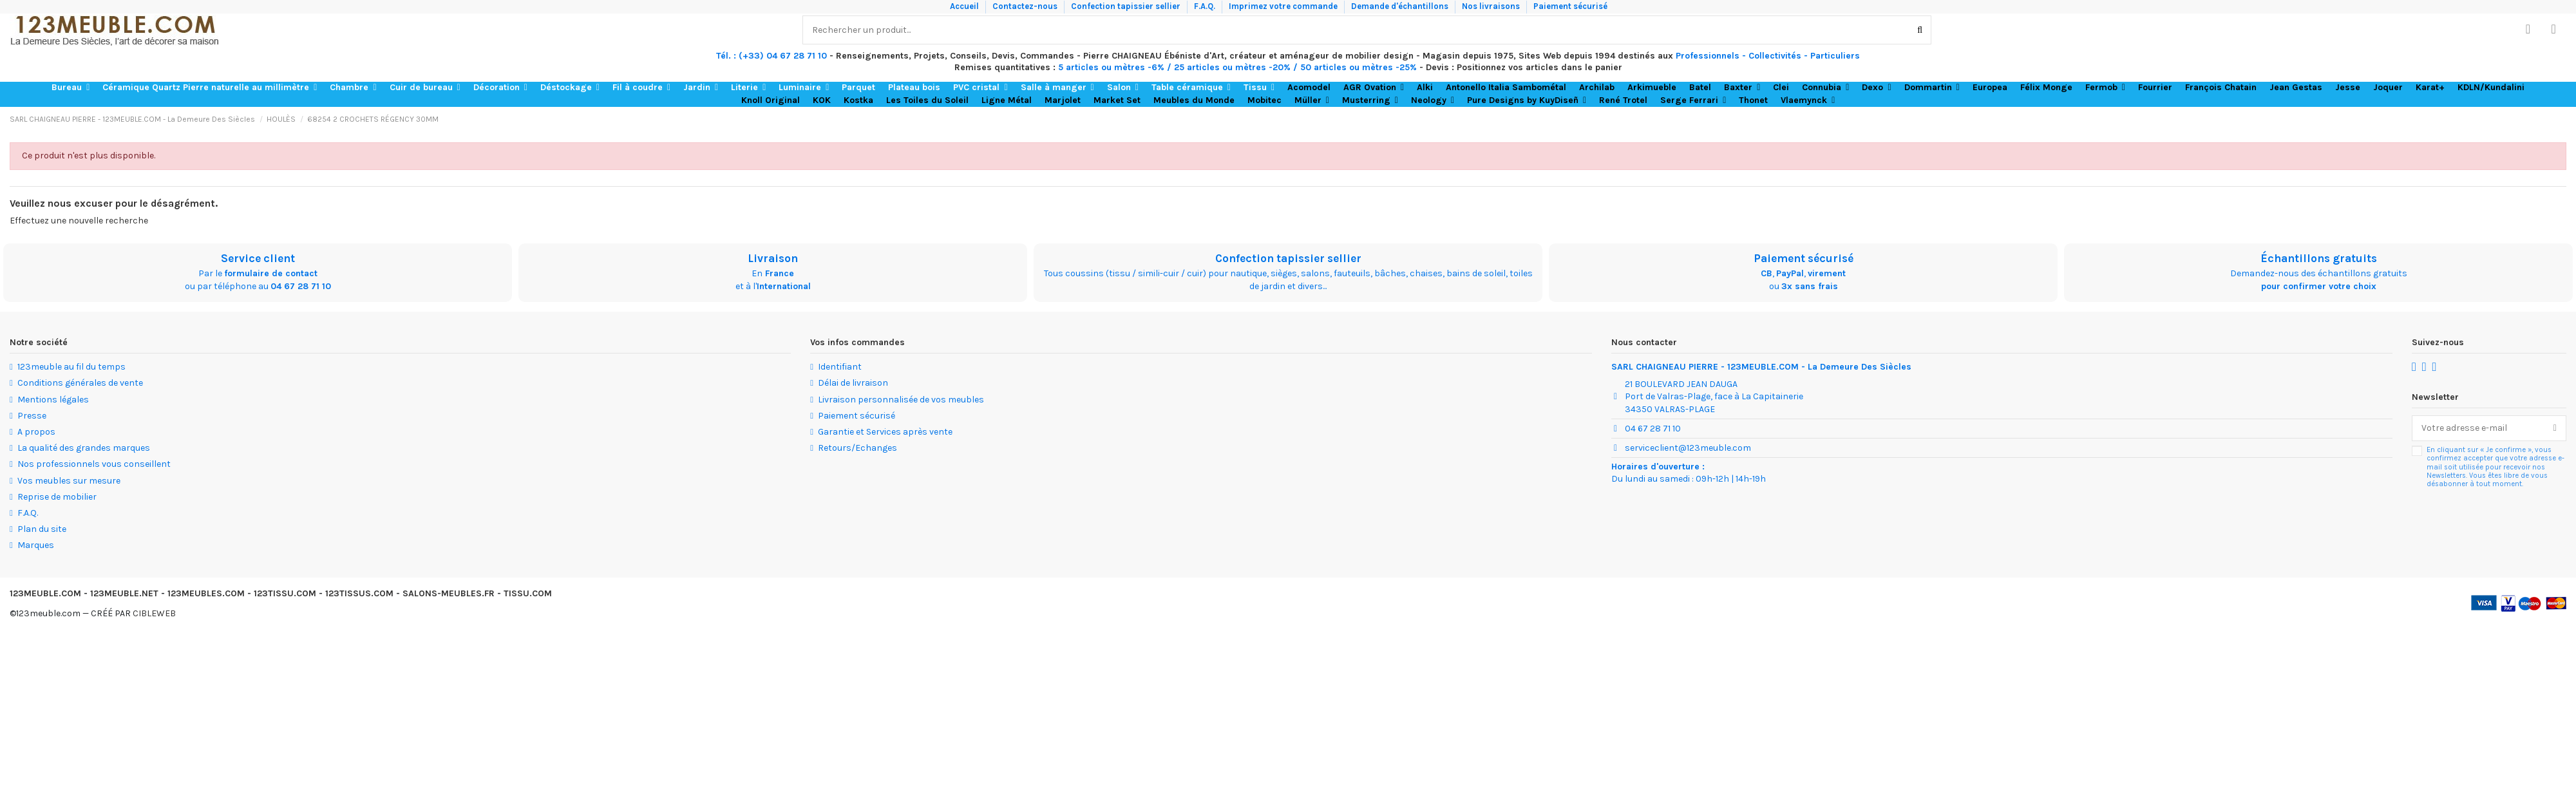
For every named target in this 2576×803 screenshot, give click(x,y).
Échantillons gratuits (2318, 258)
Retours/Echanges (857, 447)
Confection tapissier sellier (1126, 6)
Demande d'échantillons (1400, 6)
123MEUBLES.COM (206, 593)
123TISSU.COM (285, 593)
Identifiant (840, 366)
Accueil (965, 6)
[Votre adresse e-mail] (2478, 428)
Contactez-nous (1025, 6)
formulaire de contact (270, 273)
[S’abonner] (2555, 428)
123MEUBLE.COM (45, 593)
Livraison (773, 258)
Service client (258, 258)
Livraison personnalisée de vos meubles (901, 399)
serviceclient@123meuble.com (1688, 447)
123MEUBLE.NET (124, 593)
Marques (35, 545)
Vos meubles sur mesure (68, 480)
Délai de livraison (853, 382)
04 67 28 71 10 (300, 286)
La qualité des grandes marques (83, 447)
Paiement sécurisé (1570, 6)
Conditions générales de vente (80, 382)
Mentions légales (53, 399)
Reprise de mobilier (57, 496)
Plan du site (41, 529)
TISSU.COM (528, 593)
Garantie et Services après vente (885, 431)
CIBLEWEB (154, 613)
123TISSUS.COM (359, 593)
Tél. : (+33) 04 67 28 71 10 (771, 55)
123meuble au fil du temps (71, 366)
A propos (36, 431)
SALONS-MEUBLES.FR (448, 593)
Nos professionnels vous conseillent (94, 463)
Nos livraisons (1492, 6)
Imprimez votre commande (1284, 6)
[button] (70, 88)
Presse (31, 415)
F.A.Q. (1205, 6)
